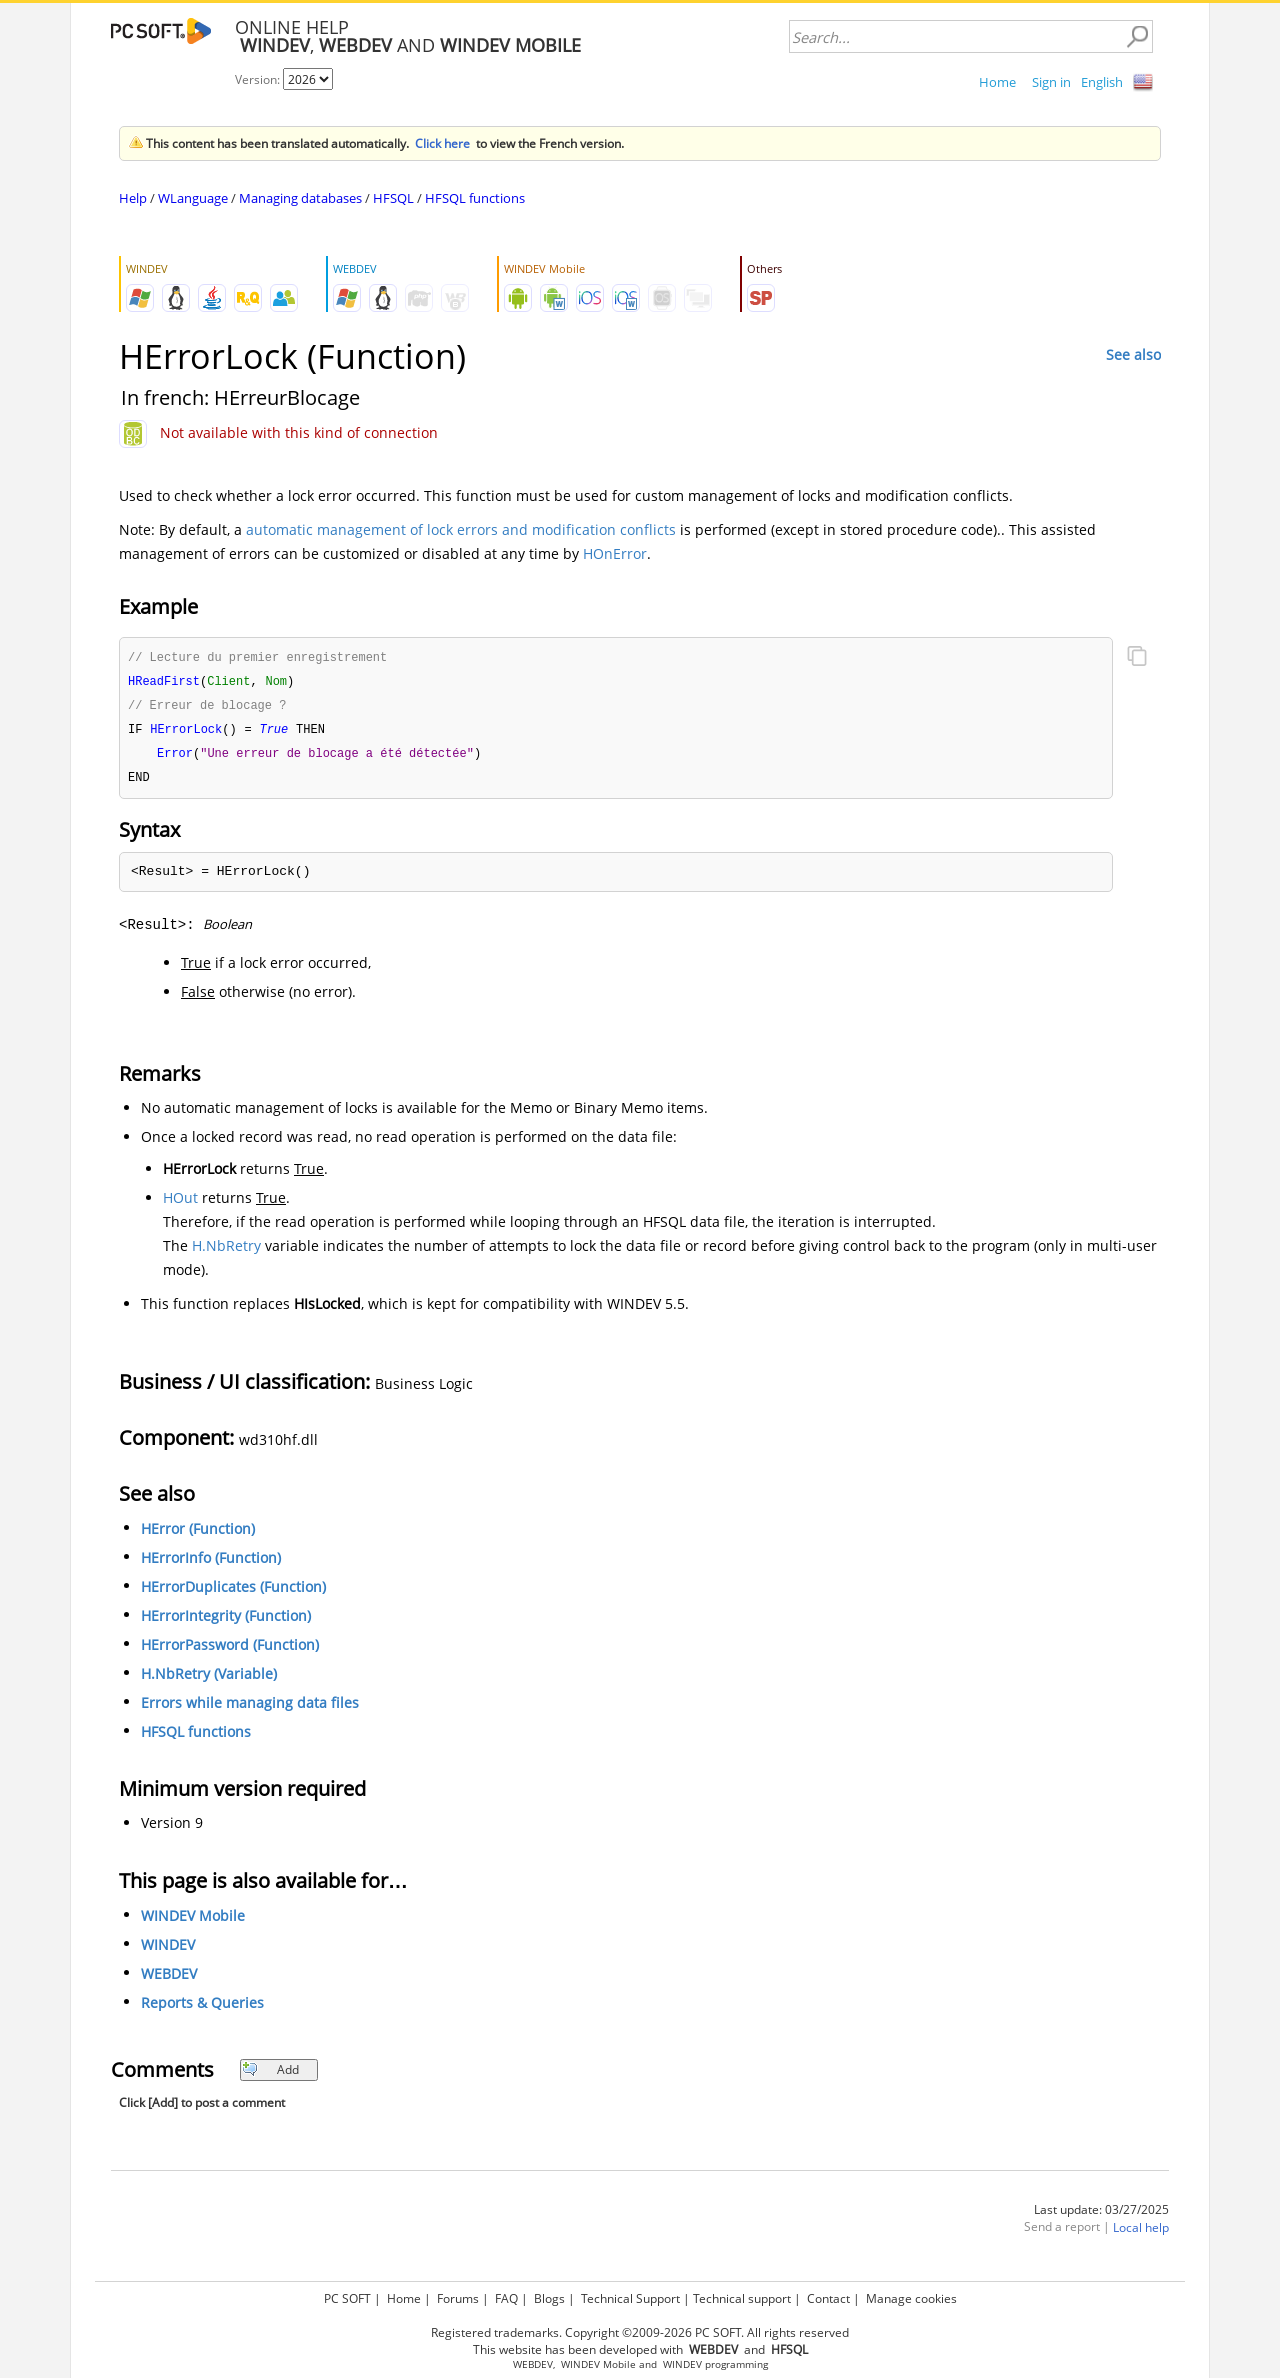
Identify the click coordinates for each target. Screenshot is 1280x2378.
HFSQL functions (475, 198)
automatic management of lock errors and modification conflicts (461, 529)
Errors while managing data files (250, 1708)
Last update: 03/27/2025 (1101, 2215)
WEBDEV (169, 1979)
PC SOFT (347, 2298)
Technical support (742, 2298)
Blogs (549, 2298)
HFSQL (393, 198)
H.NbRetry (226, 1251)
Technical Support (630, 2298)
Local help (1141, 2233)
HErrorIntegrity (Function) (226, 1621)
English (1102, 82)
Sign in (1051, 82)
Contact (828, 2298)
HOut (180, 1203)
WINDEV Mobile (193, 1921)
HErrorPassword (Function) (230, 1650)
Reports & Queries (202, 2008)
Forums (458, 2298)
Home (997, 82)
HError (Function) (198, 1534)
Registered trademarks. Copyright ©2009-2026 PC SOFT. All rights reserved (640, 2332)
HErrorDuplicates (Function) (233, 1592)
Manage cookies (911, 2298)
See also (1133, 354)
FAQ (506, 2298)
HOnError (615, 553)
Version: (259, 79)
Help (133, 198)
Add (270, 2075)
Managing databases (300, 198)
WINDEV (168, 1950)
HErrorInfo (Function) (211, 1563)
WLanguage (193, 198)
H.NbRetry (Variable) (209, 1679)
